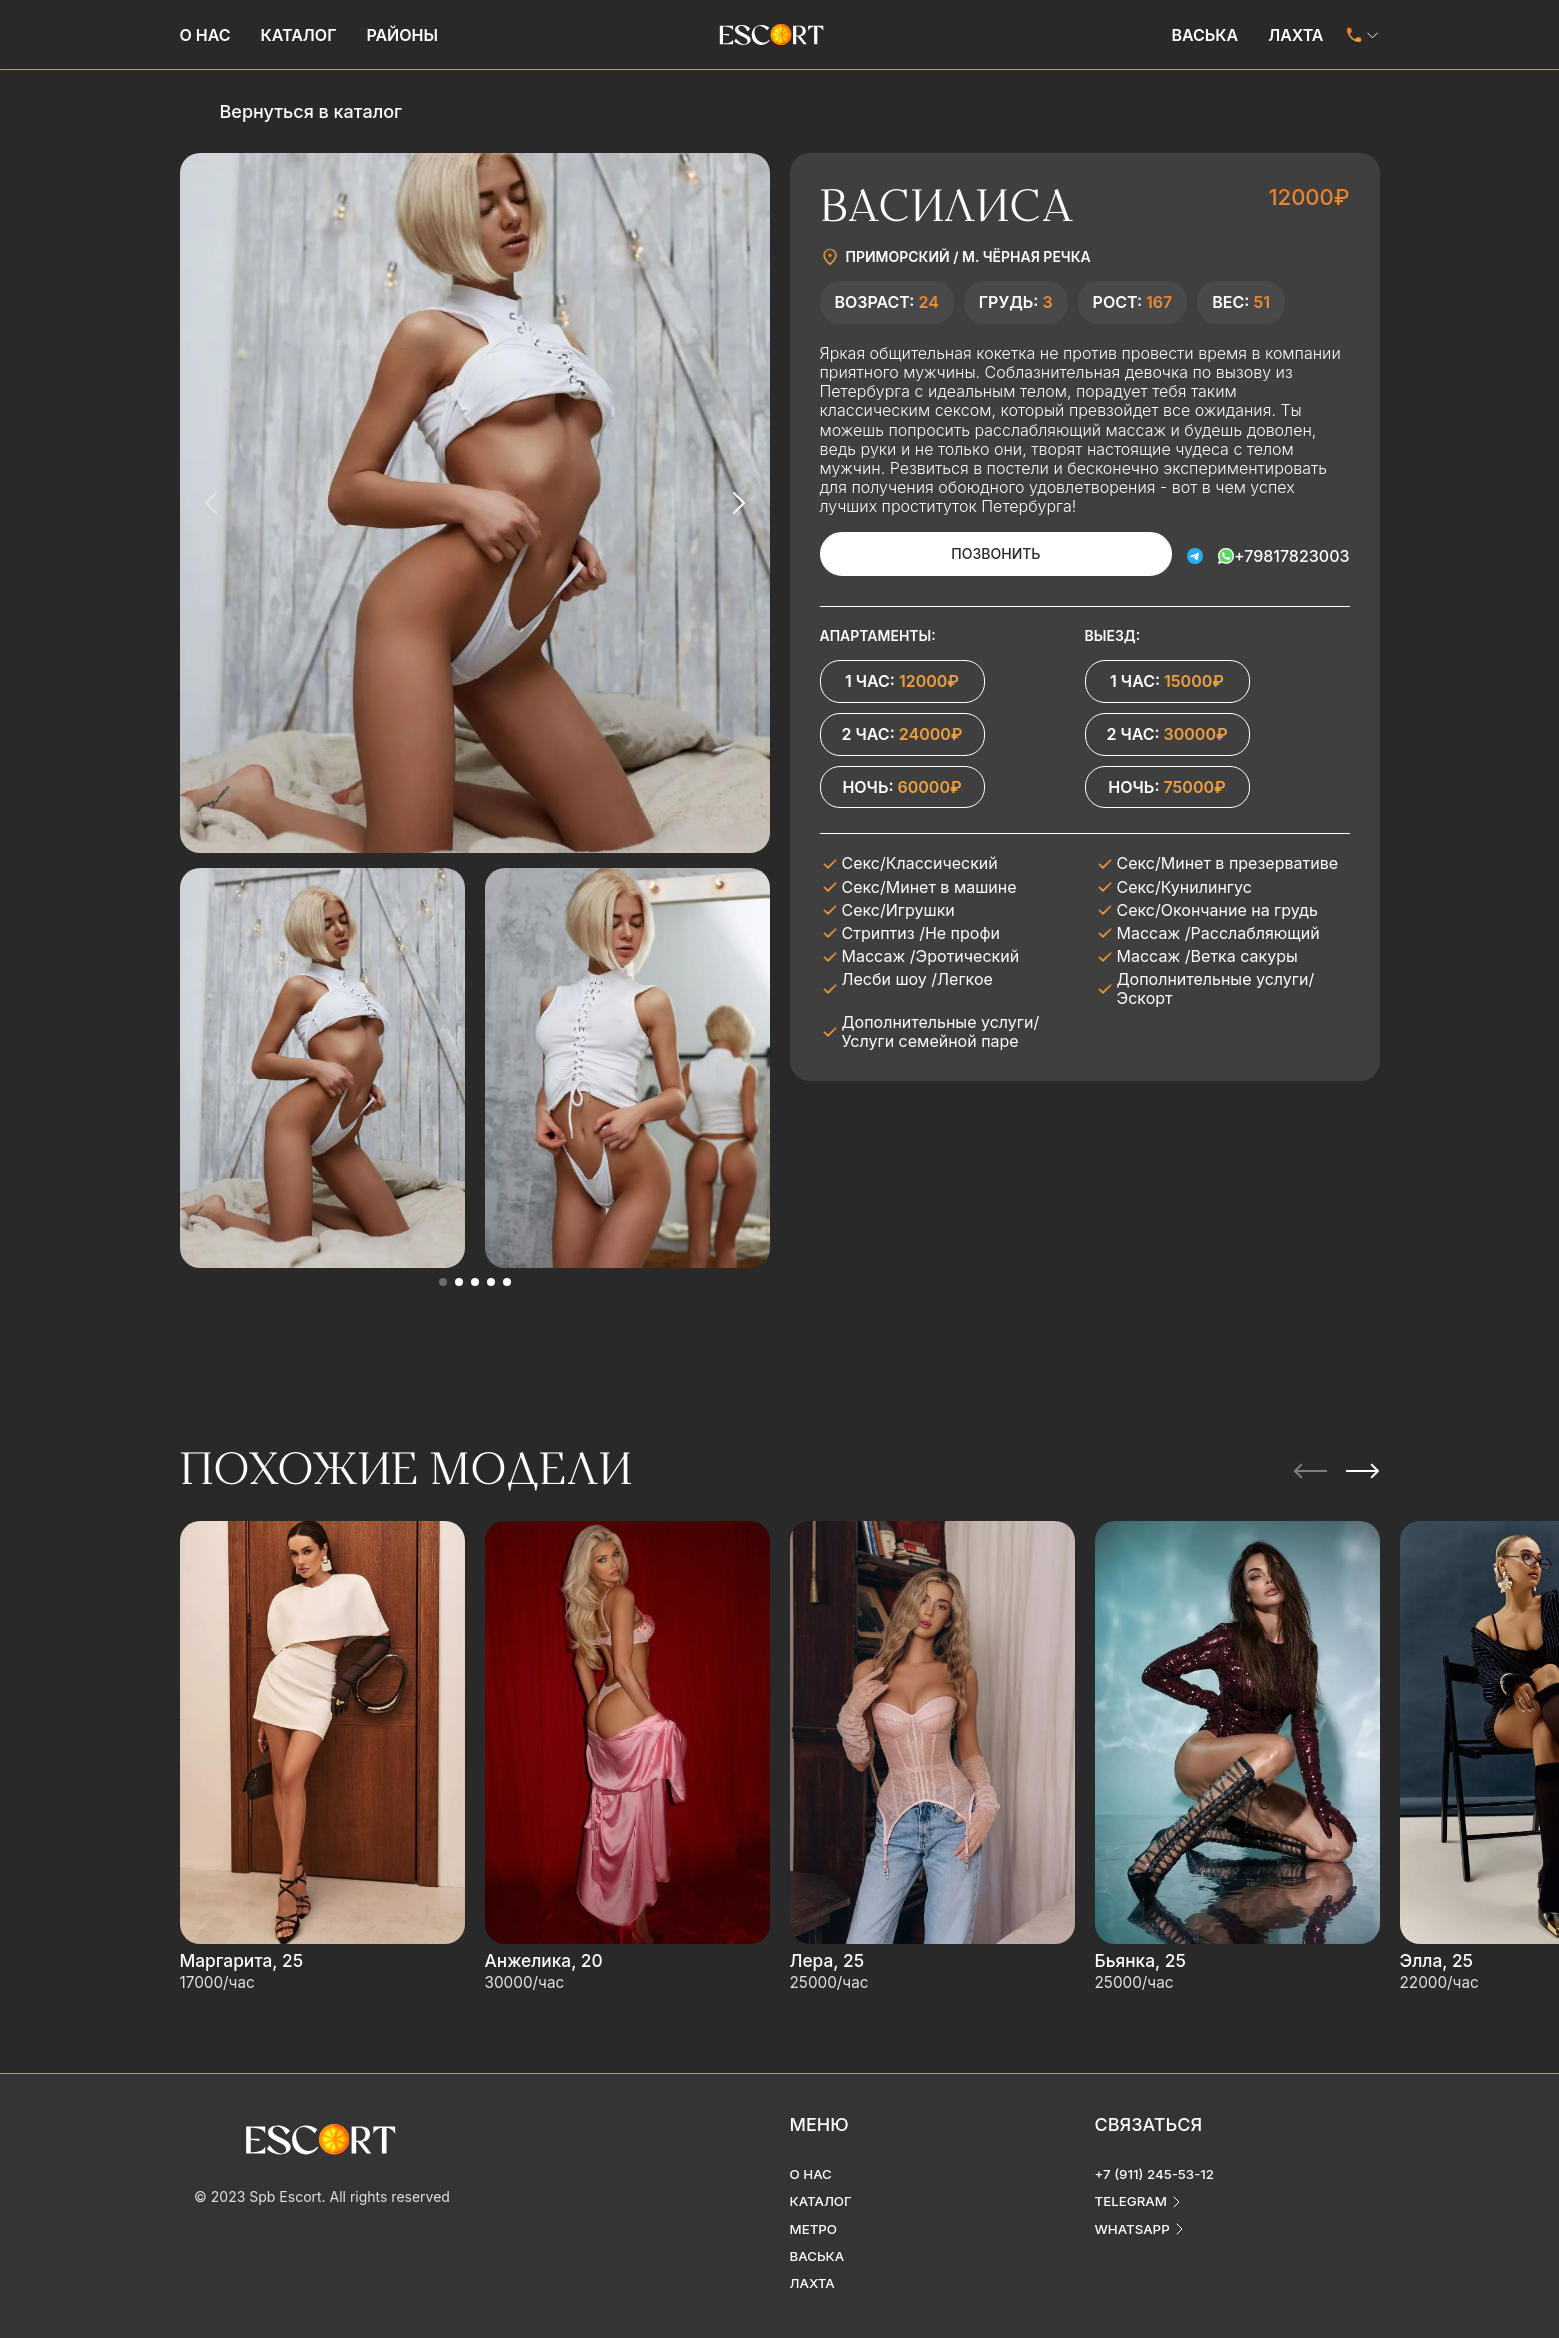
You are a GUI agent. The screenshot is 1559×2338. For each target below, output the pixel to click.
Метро (815, 2211)
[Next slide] (738, 503)
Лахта (1295, 35)
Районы (402, 35)
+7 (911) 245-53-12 (1158, 2155)
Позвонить (969, 553)
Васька (1204, 35)
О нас (205, 35)
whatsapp (1134, 2211)
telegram (1133, 2183)
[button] (443, 1282)
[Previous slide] (212, 503)
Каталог (299, 35)
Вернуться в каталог (311, 111)
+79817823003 (1292, 553)
